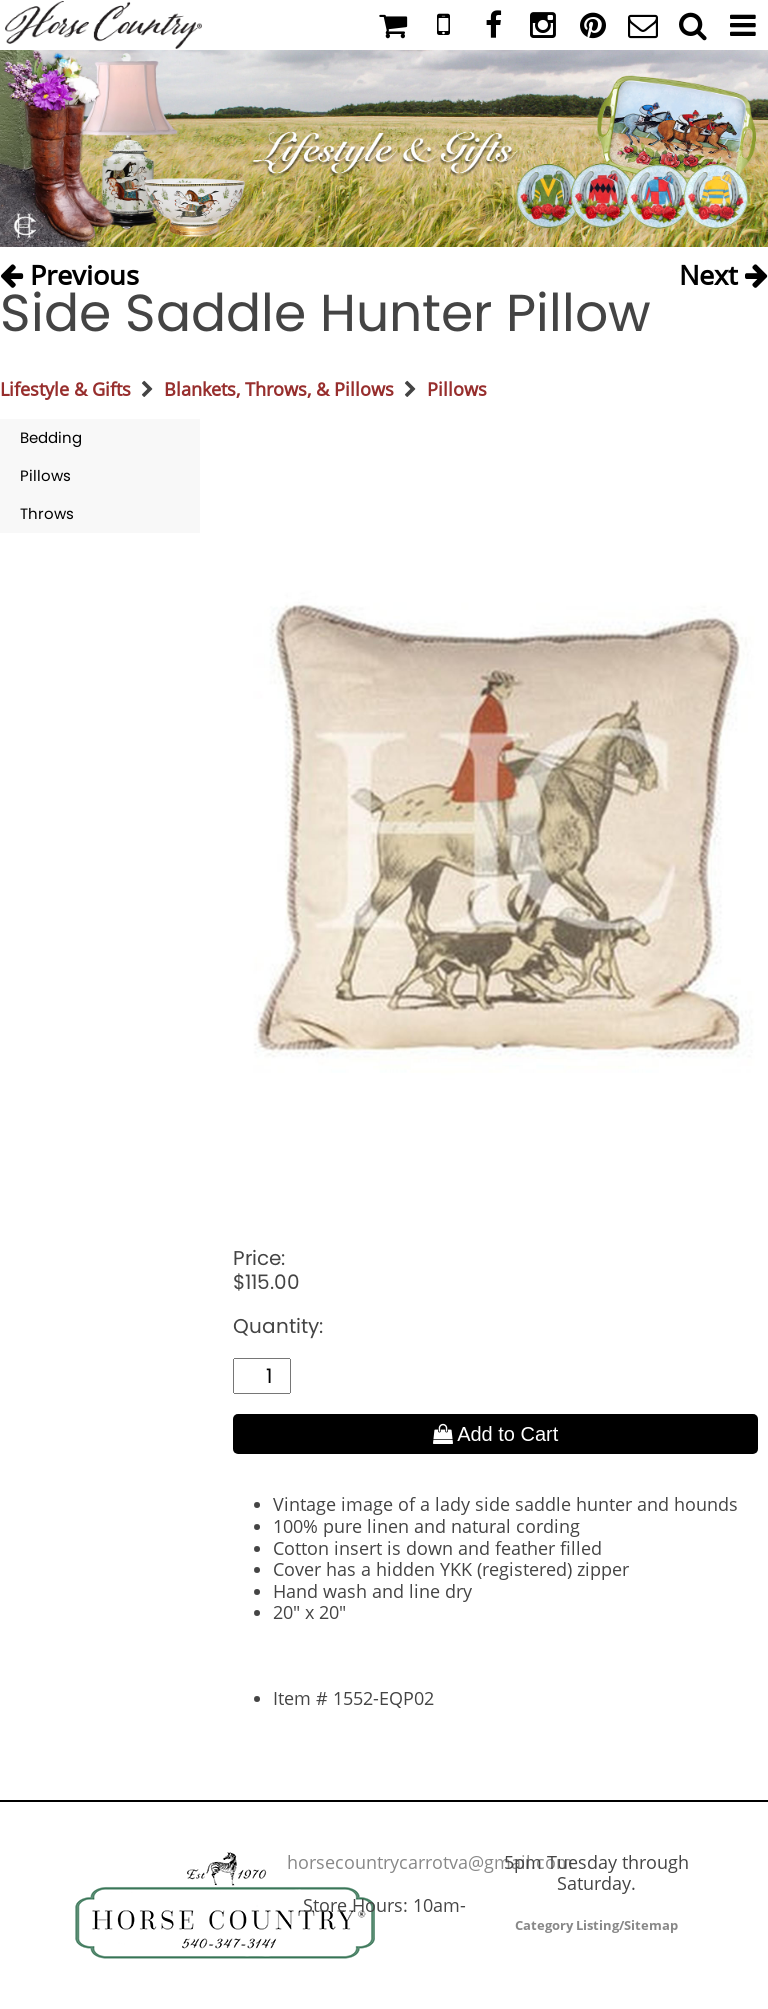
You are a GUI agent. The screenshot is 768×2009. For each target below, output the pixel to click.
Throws (47, 513)
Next (723, 270)
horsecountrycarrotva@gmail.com (430, 1862)
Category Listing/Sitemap (596, 1925)
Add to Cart (496, 1434)
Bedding (51, 437)
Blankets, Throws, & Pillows (279, 389)
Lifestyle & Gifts (65, 389)
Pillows (457, 389)
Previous (69, 270)
